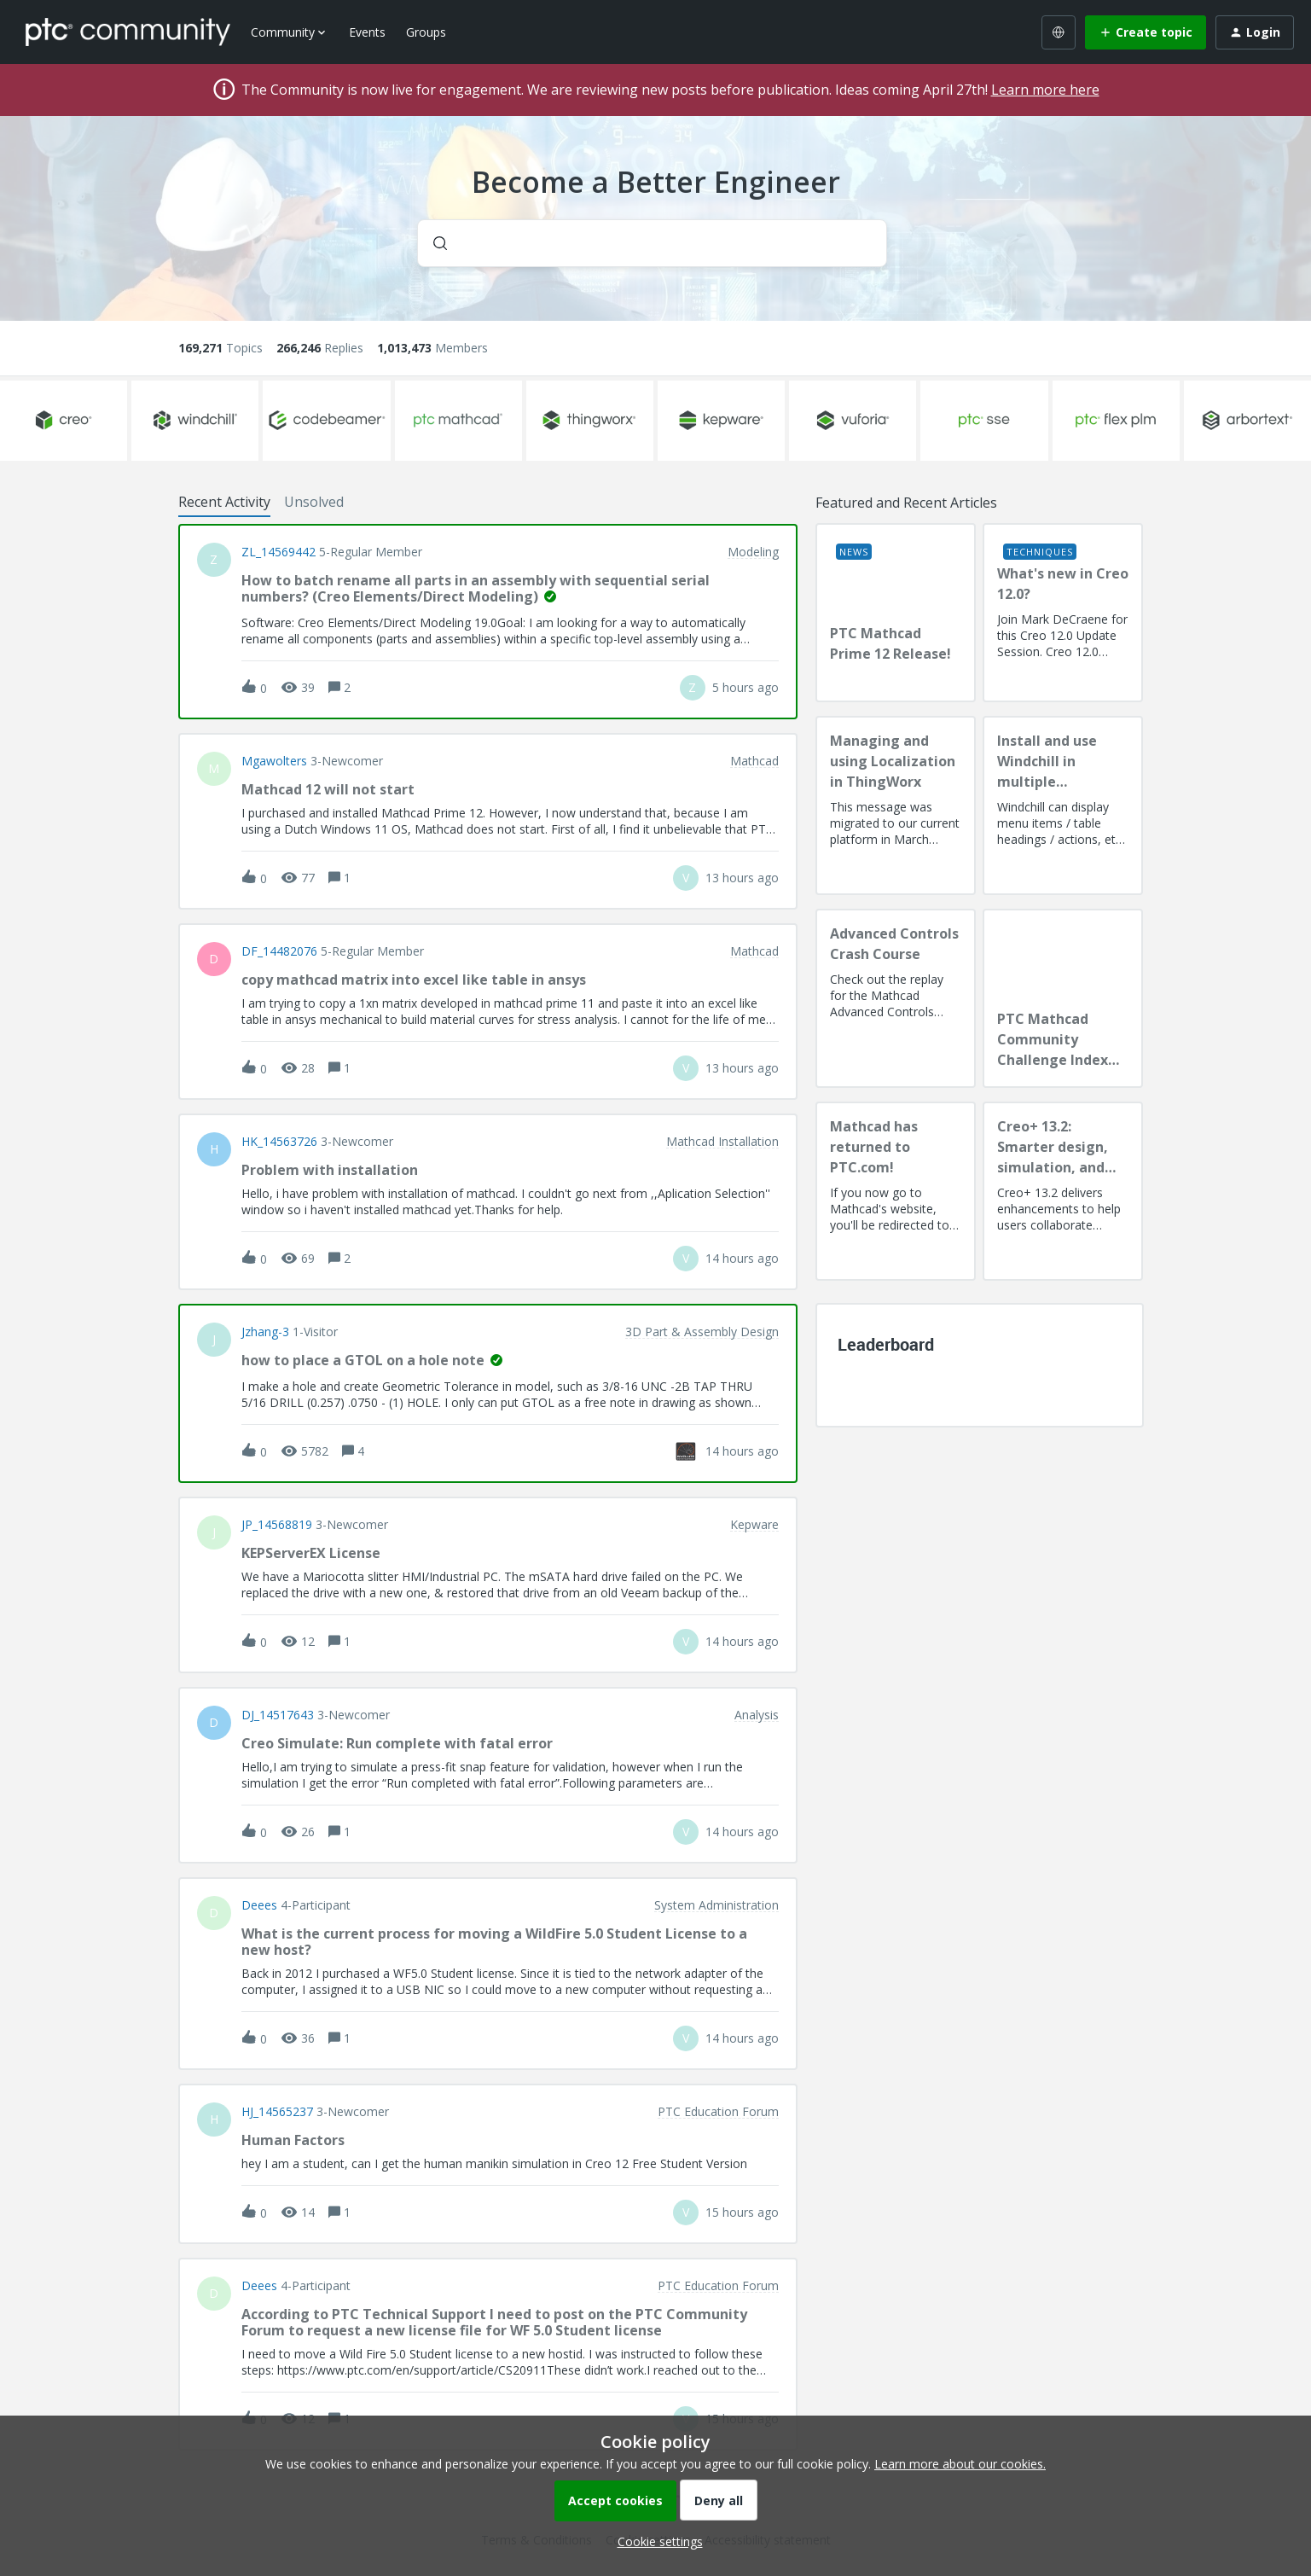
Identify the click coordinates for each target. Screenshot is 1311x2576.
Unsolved (314, 501)
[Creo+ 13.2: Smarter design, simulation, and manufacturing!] (1063, 1191)
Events (367, 32)
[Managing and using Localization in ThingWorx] (895, 805)
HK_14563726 (279, 1142)
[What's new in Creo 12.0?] (1063, 612)
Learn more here (1045, 89)
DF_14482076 (279, 951)
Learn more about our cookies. (960, 2464)
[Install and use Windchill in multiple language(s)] (1063, 805)
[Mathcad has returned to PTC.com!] (895, 1191)
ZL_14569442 (278, 552)
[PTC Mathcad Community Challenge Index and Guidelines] (1063, 998)
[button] (656, 2541)
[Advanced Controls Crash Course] (895, 998)
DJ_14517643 (277, 1715)
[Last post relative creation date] (745, 687)
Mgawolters (274, 761)
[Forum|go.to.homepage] (128, 31)
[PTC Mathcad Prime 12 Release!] (895, 612)
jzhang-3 (265, 1332)
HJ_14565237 (277, 2112)
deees (259, 1905)
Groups (426, 32)
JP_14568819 (276, 1525)
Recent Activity (224, 501)
